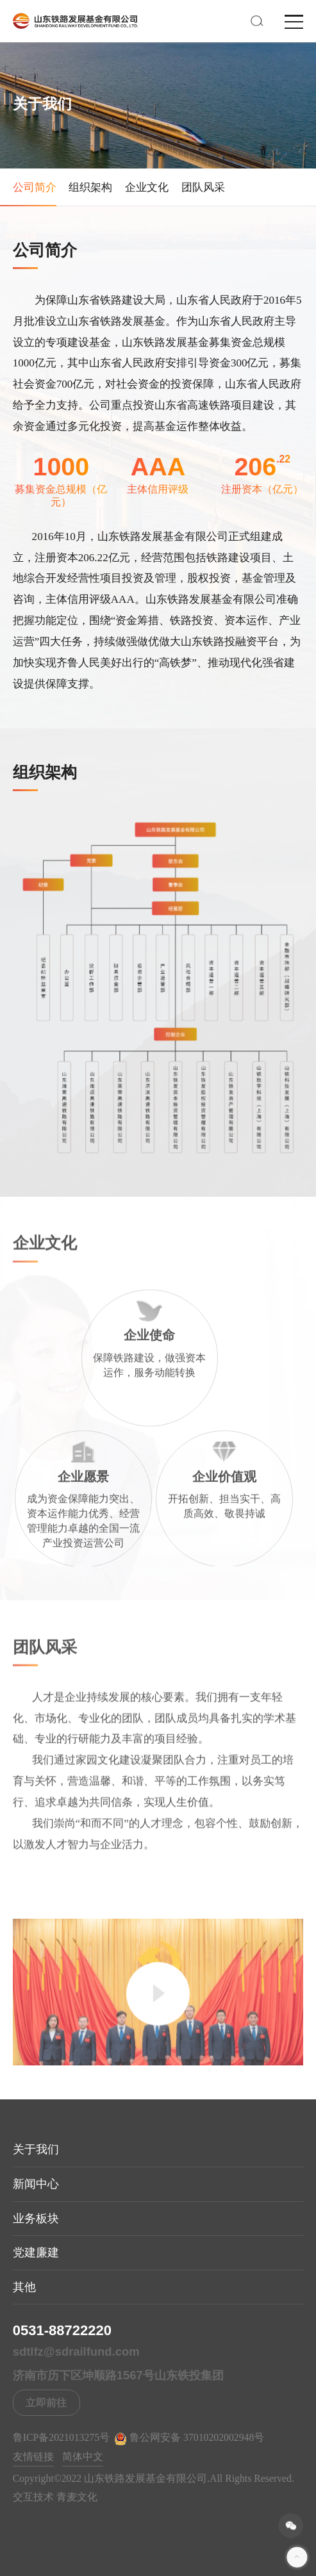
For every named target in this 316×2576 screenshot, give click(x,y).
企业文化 (147, 187)
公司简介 (34, 187)
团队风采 (203, 187)
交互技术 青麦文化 (55, 2496)
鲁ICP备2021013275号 (61, 2437)
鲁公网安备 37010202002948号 (189, 2438)
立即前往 (46, 2402)
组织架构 (90, 187)
